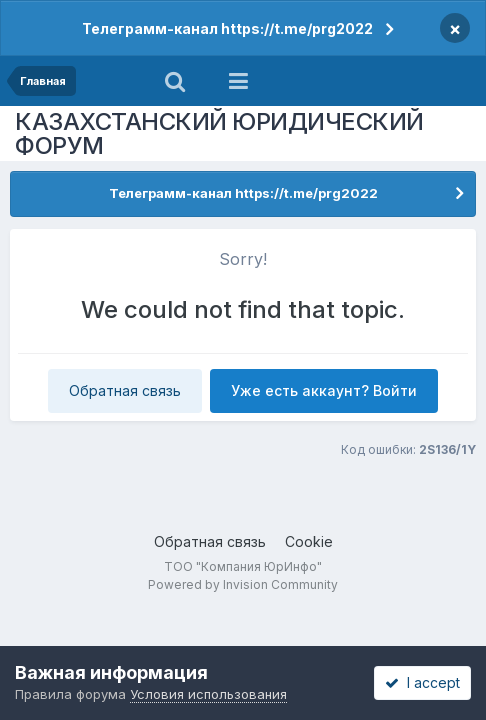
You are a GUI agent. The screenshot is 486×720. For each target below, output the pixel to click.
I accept (422, 682)
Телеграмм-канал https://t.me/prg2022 (227, 28)
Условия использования (208, 694)
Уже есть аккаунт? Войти (324, 390)
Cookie (309, 541)
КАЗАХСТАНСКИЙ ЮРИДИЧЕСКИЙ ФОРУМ (219, 133)
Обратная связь (125, 390)
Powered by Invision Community (243, 584)
